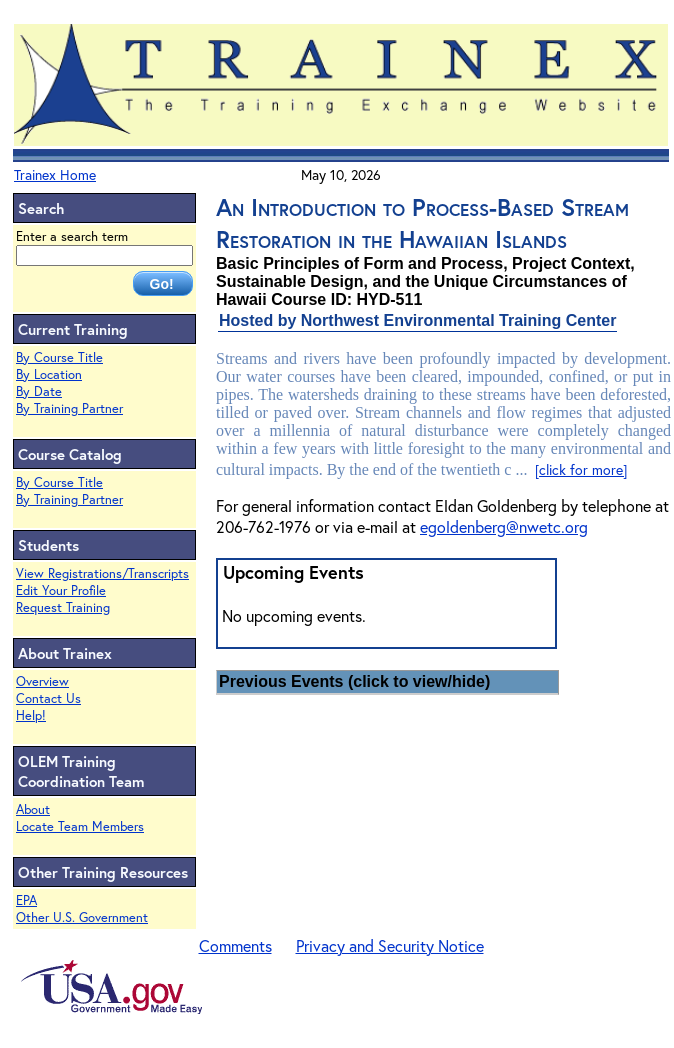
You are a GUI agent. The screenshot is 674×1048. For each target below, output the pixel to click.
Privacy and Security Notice (390, 945)
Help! (31, 715)
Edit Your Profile (61, 590)
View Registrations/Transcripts (102, 573)
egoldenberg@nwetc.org (504, 526)
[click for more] (581, 469)
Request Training (63, 607)
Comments (235, 945)
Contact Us (48, 698)
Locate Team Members (80, 826)
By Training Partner (69, 408)
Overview (42, 681)
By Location (49, 374)
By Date (39, 391)
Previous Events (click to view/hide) (354, 681)
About (33, 809)
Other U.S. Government (82, 917)
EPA (26, 900)
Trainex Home (55, 174)
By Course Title (59, 357)
